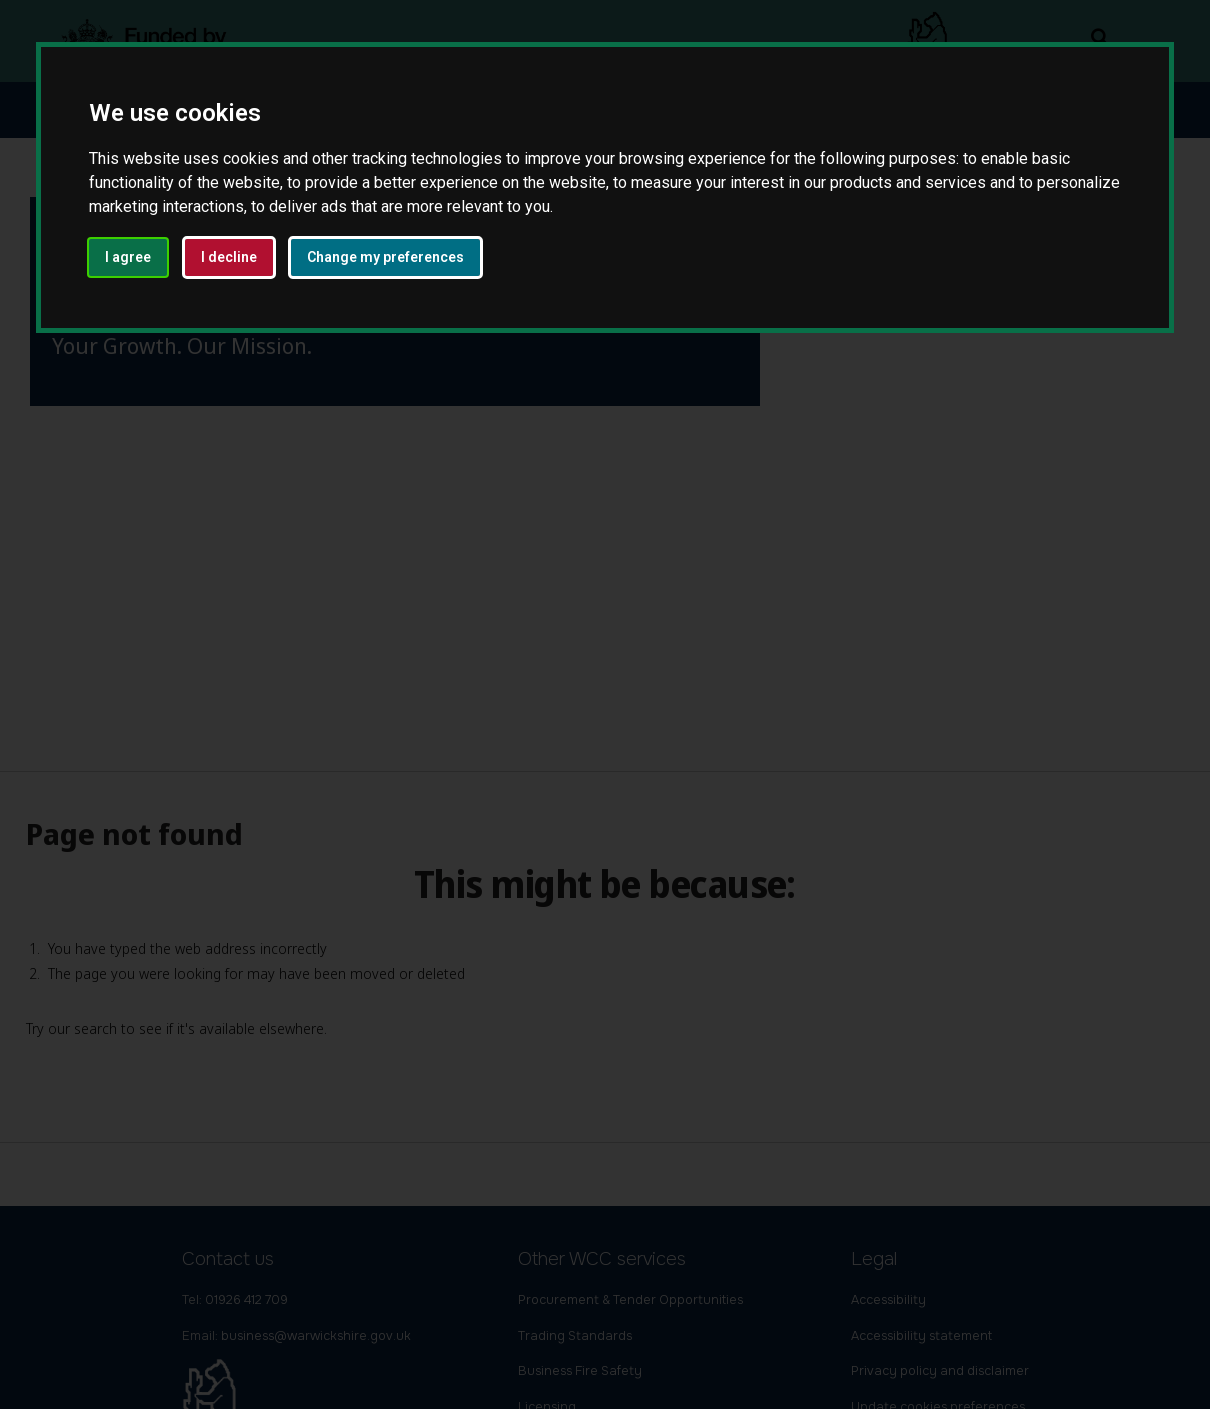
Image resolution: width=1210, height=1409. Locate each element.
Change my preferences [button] (385, 257)
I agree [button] (128, 257)
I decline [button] (229, 257)
